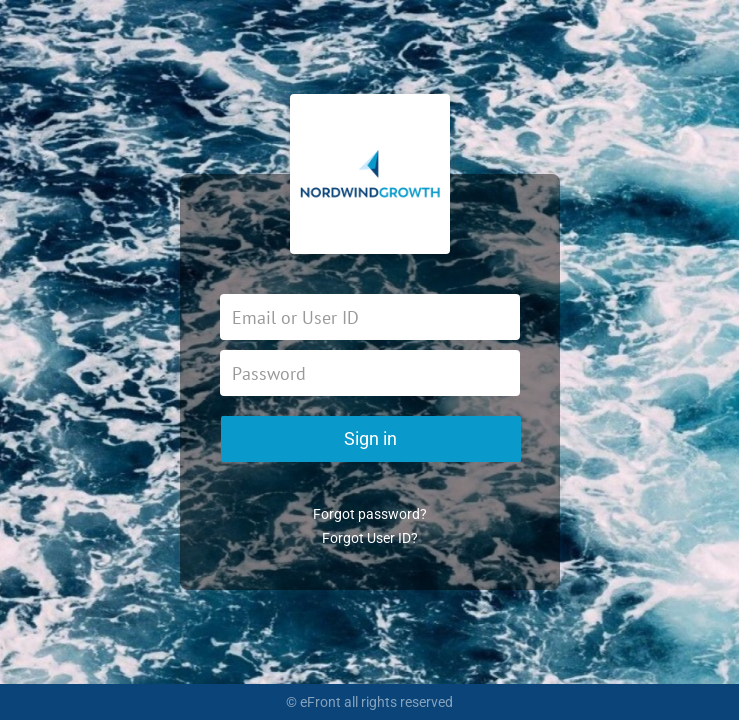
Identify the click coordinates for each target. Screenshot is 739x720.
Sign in (370, 438)
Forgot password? (370, 514)
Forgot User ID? (370, 538)
